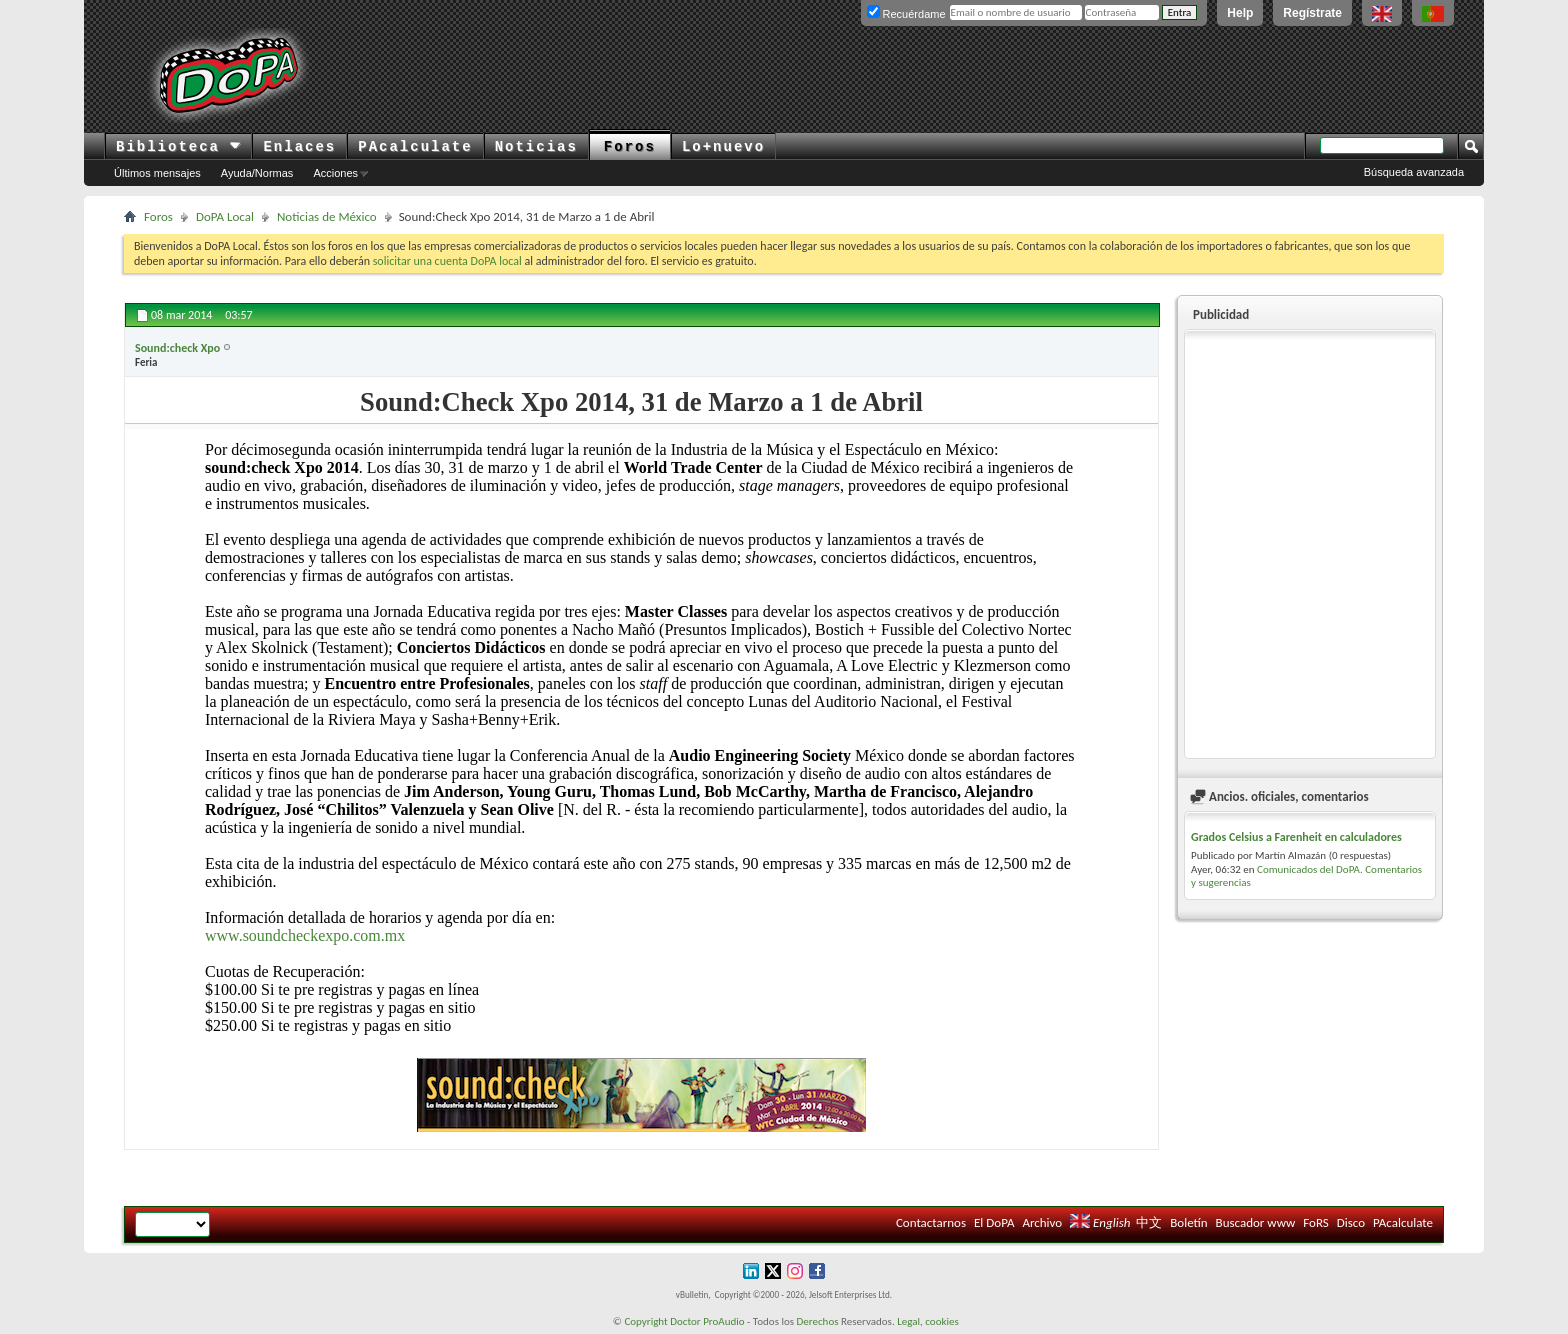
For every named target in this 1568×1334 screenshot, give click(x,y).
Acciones (335, 173)
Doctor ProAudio (707, 1321)
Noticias (536, 147)
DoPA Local (225, 216)
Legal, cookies (928, 1321)
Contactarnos (931, 1222)
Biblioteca (178, 147)
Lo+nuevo (723, 147)
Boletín (1188, 1222)
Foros (630, 147)
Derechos (818, 1321)
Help (1240, 13)
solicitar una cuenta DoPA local (447, 261)
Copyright (645, 1321)
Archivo (1042, 1222)
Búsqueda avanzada (1414, 172)
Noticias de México (327, 216)
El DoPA (994, 1222)
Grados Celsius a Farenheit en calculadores (1296, 837)
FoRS (1316, 1222)
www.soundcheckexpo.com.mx (305, 935)
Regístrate (1312, 13)
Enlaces (299, 147)
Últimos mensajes (157, 173)
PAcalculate (415, 147)
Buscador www (1256, 1222)
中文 (1149, 1222)
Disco (1351, 1222)
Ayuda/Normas (257, 173)
